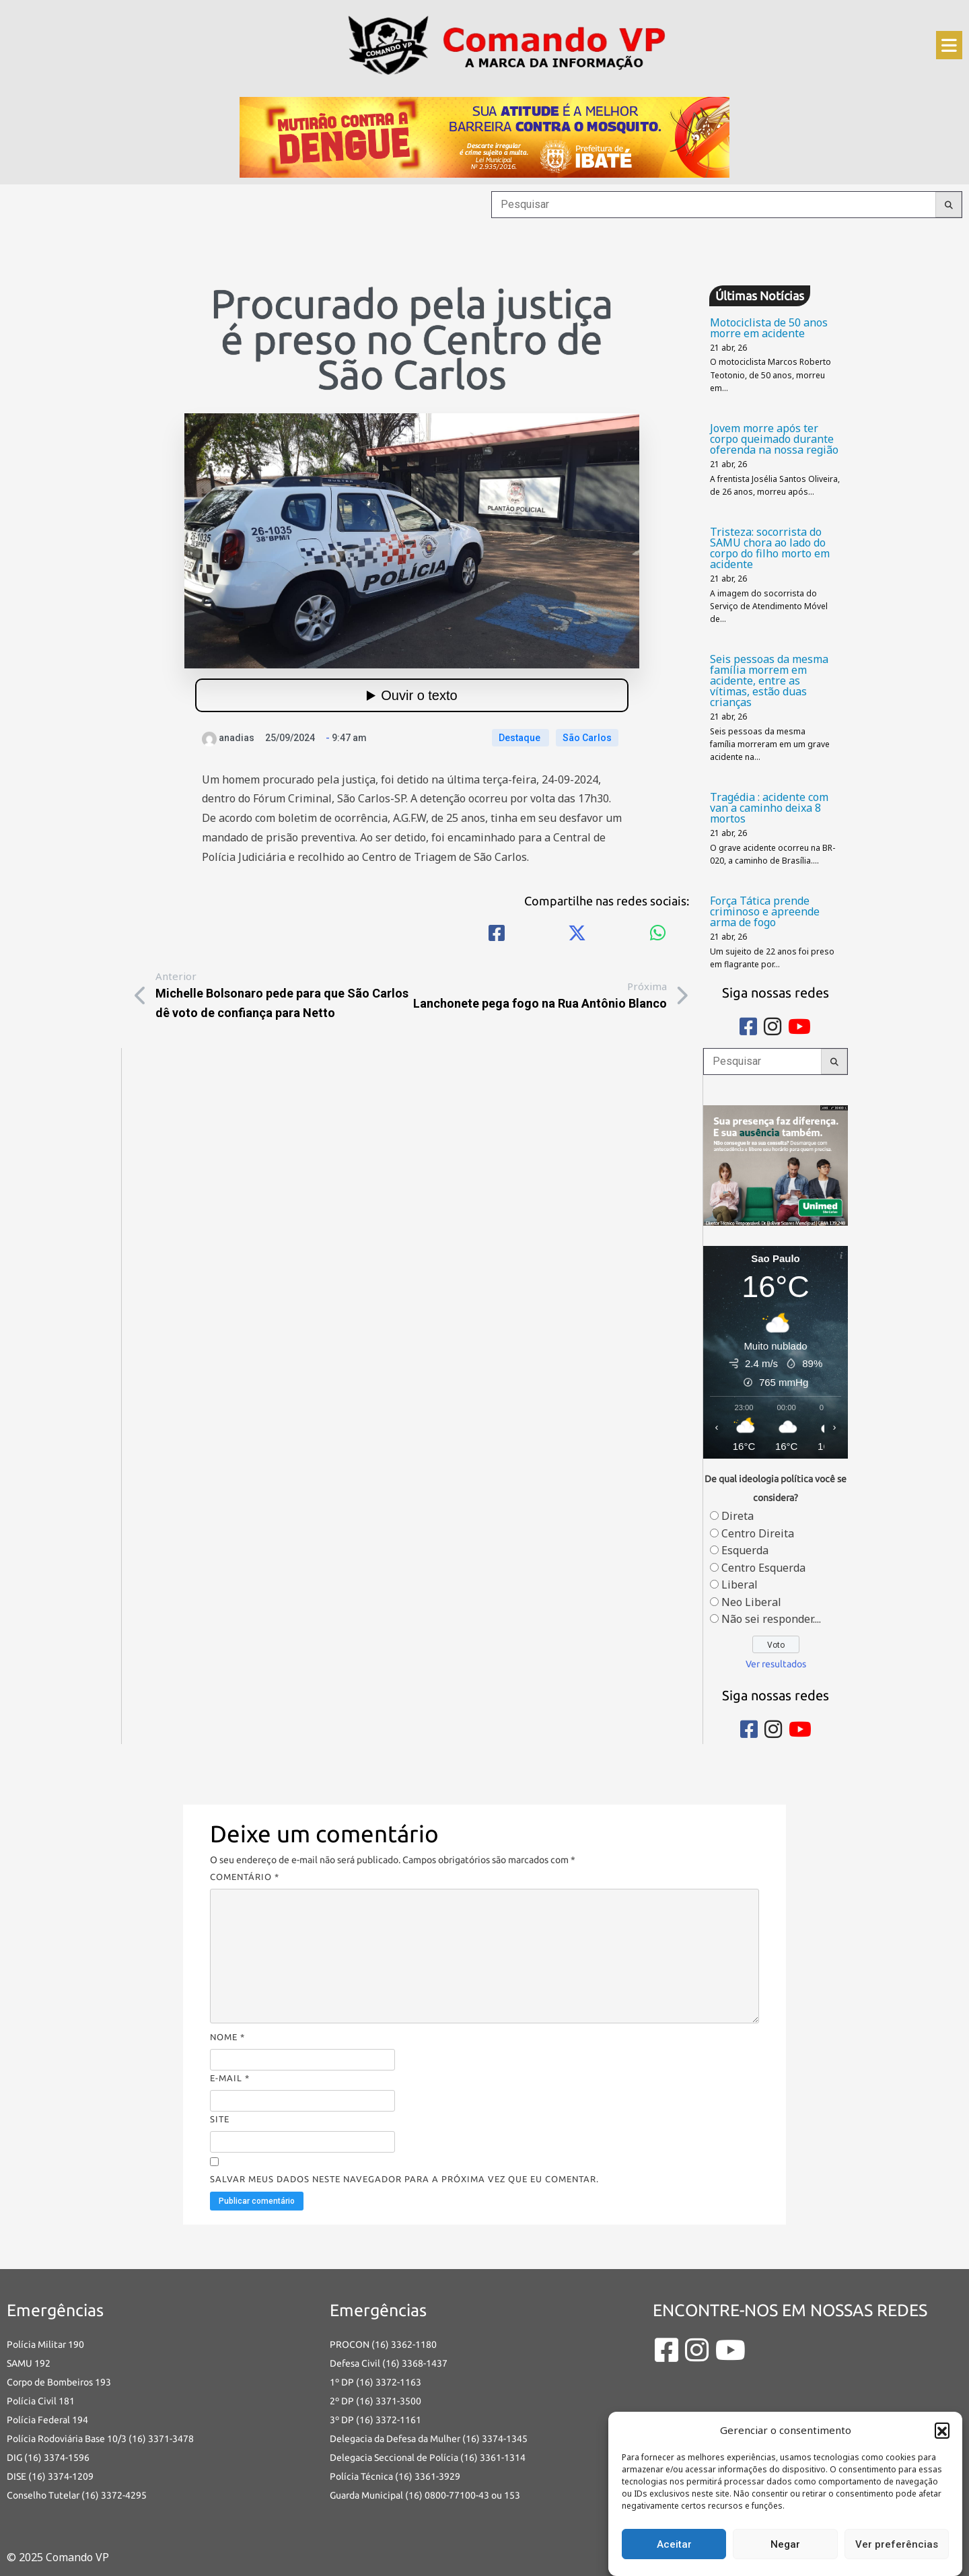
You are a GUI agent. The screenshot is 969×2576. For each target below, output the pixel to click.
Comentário (244, 1876)
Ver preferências (896, 2544)
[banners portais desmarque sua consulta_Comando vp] (775, 1164)
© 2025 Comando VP (58, 2557)
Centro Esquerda (763, 1567)
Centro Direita (757, 1533)
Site (219, 2119)
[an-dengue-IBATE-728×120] (484, 136)
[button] (942, 2430)
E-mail (230, 2078)
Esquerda (744, 1550)
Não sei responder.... (771, 1618)
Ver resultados (776, 1664)
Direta (737, 1515)
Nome (227, 2037)
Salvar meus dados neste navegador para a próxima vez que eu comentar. (404, 2179)
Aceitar (674, 2544)
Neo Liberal (751, 1602)
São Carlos (587, 737)
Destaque (520, 737)
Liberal (739, 1584)
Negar (785, 2544)
